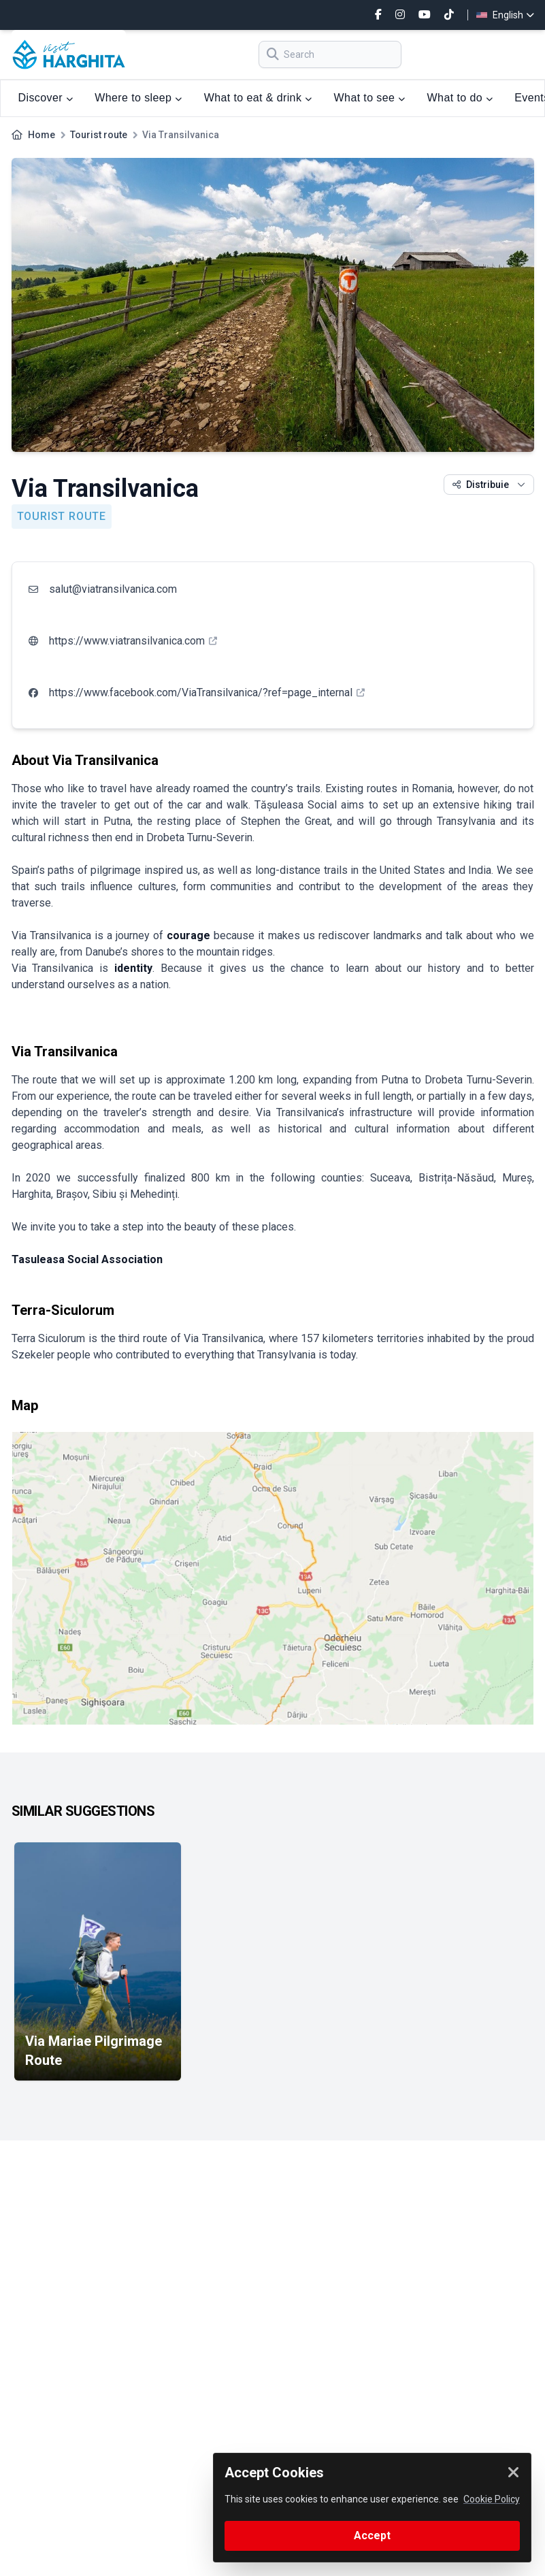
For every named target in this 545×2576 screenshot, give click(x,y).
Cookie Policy (491, 2499)
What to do (460, 97)
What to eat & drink (258, 97)
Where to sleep (138, 97)
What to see (370, 97)
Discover (45, 97)
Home (41, 134)
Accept (372, 2535)
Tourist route (98, 134)
